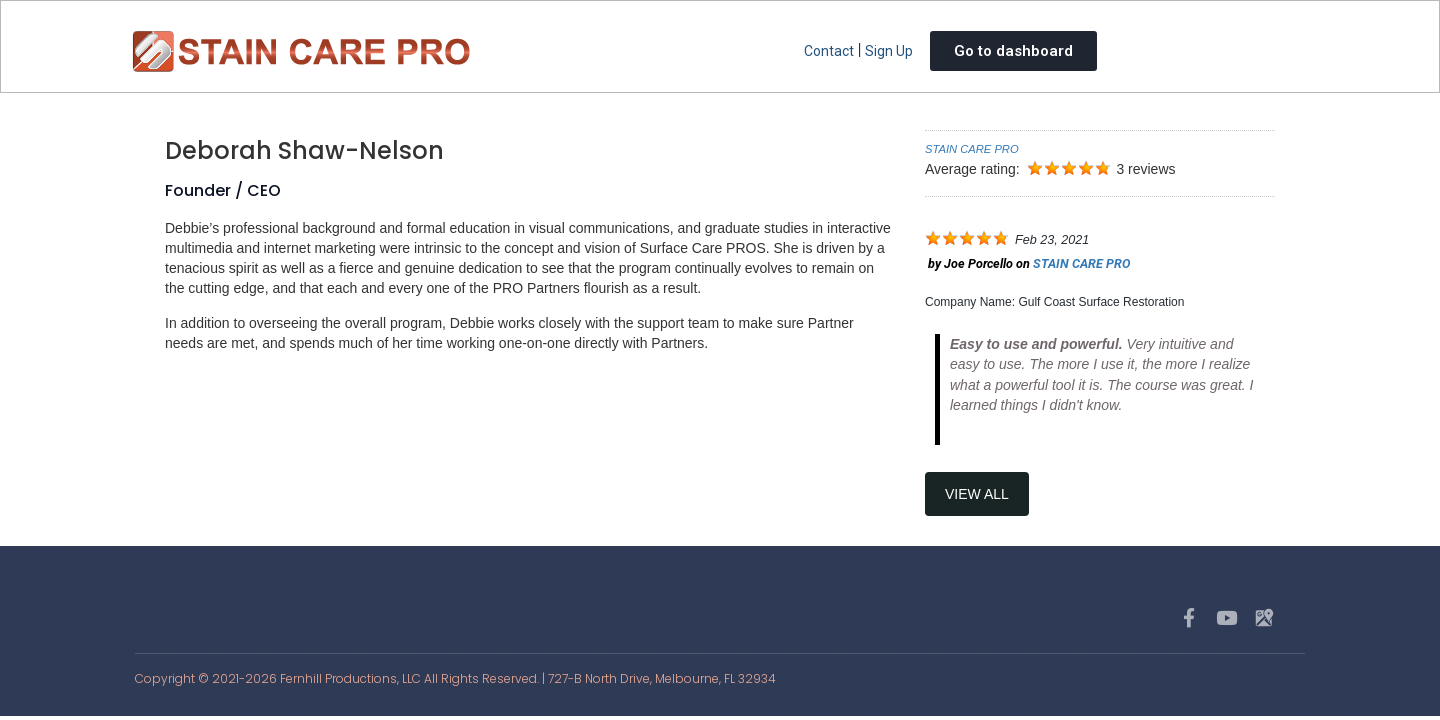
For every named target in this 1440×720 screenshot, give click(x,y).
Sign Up (889, 51)
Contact (829, 51)
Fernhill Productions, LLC (350, 678)
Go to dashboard (1013, 51)
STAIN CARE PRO (972, 149)
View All (977, 494)
